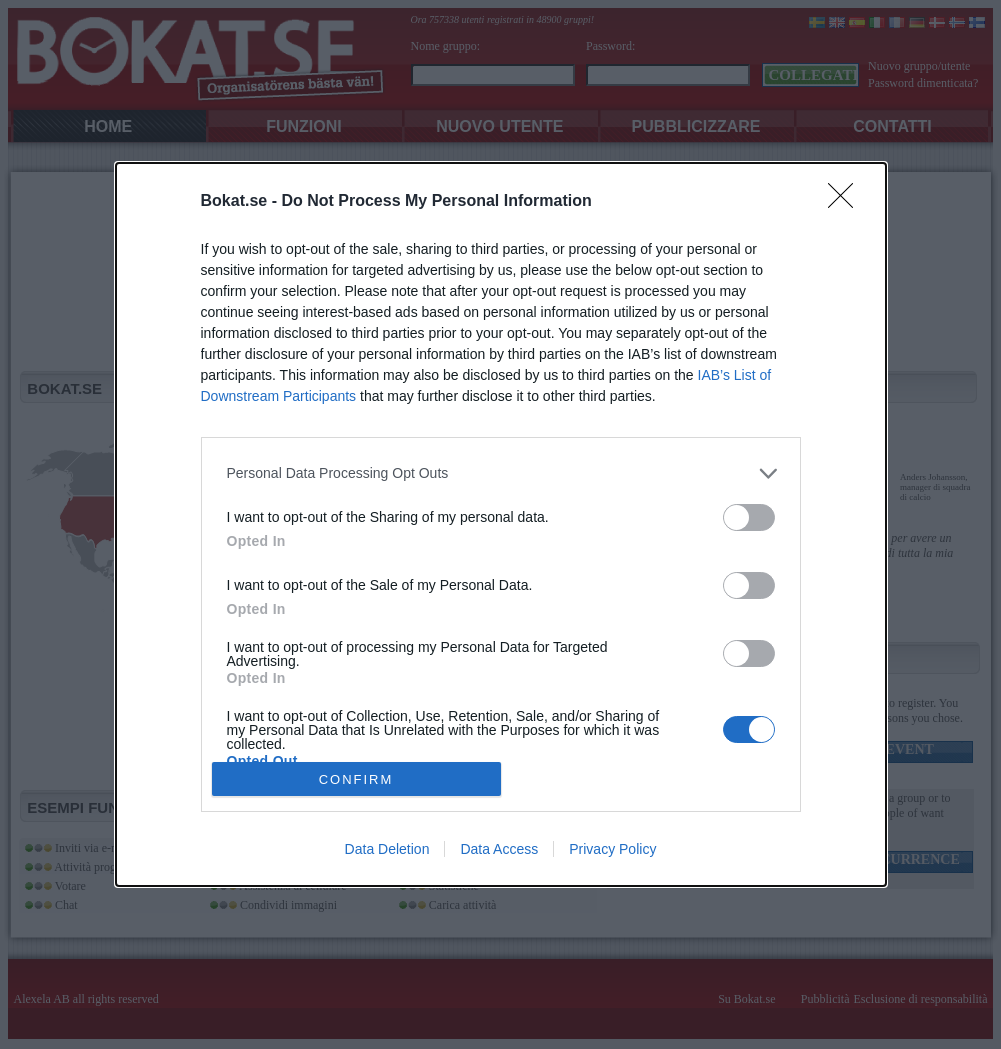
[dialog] (501, 525)
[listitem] (501, 473)
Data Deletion (387, 849)
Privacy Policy (612, 849)
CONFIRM (356, 778)
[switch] (749, 517)
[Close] (847, 202)
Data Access (499, 849)
